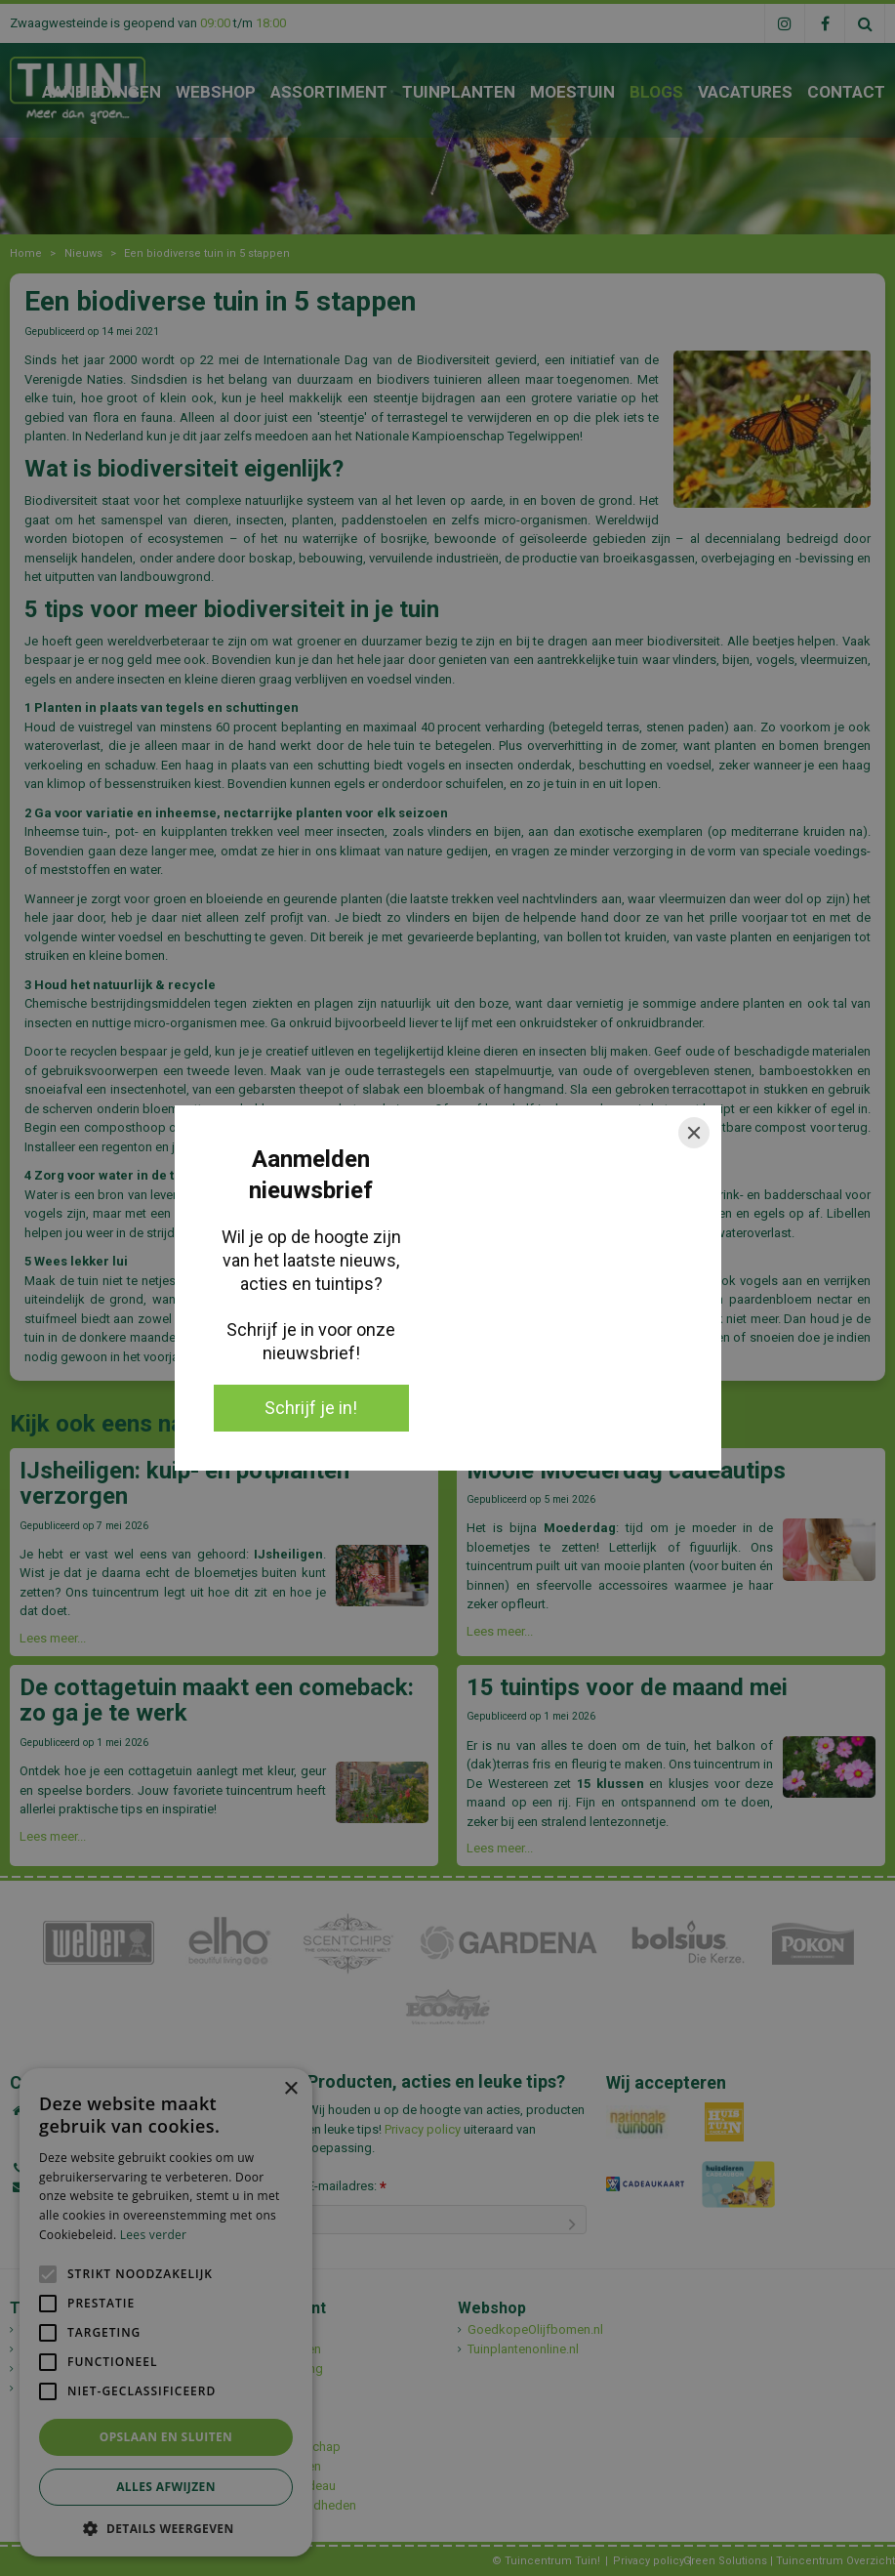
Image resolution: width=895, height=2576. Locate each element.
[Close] (694, 1132)
